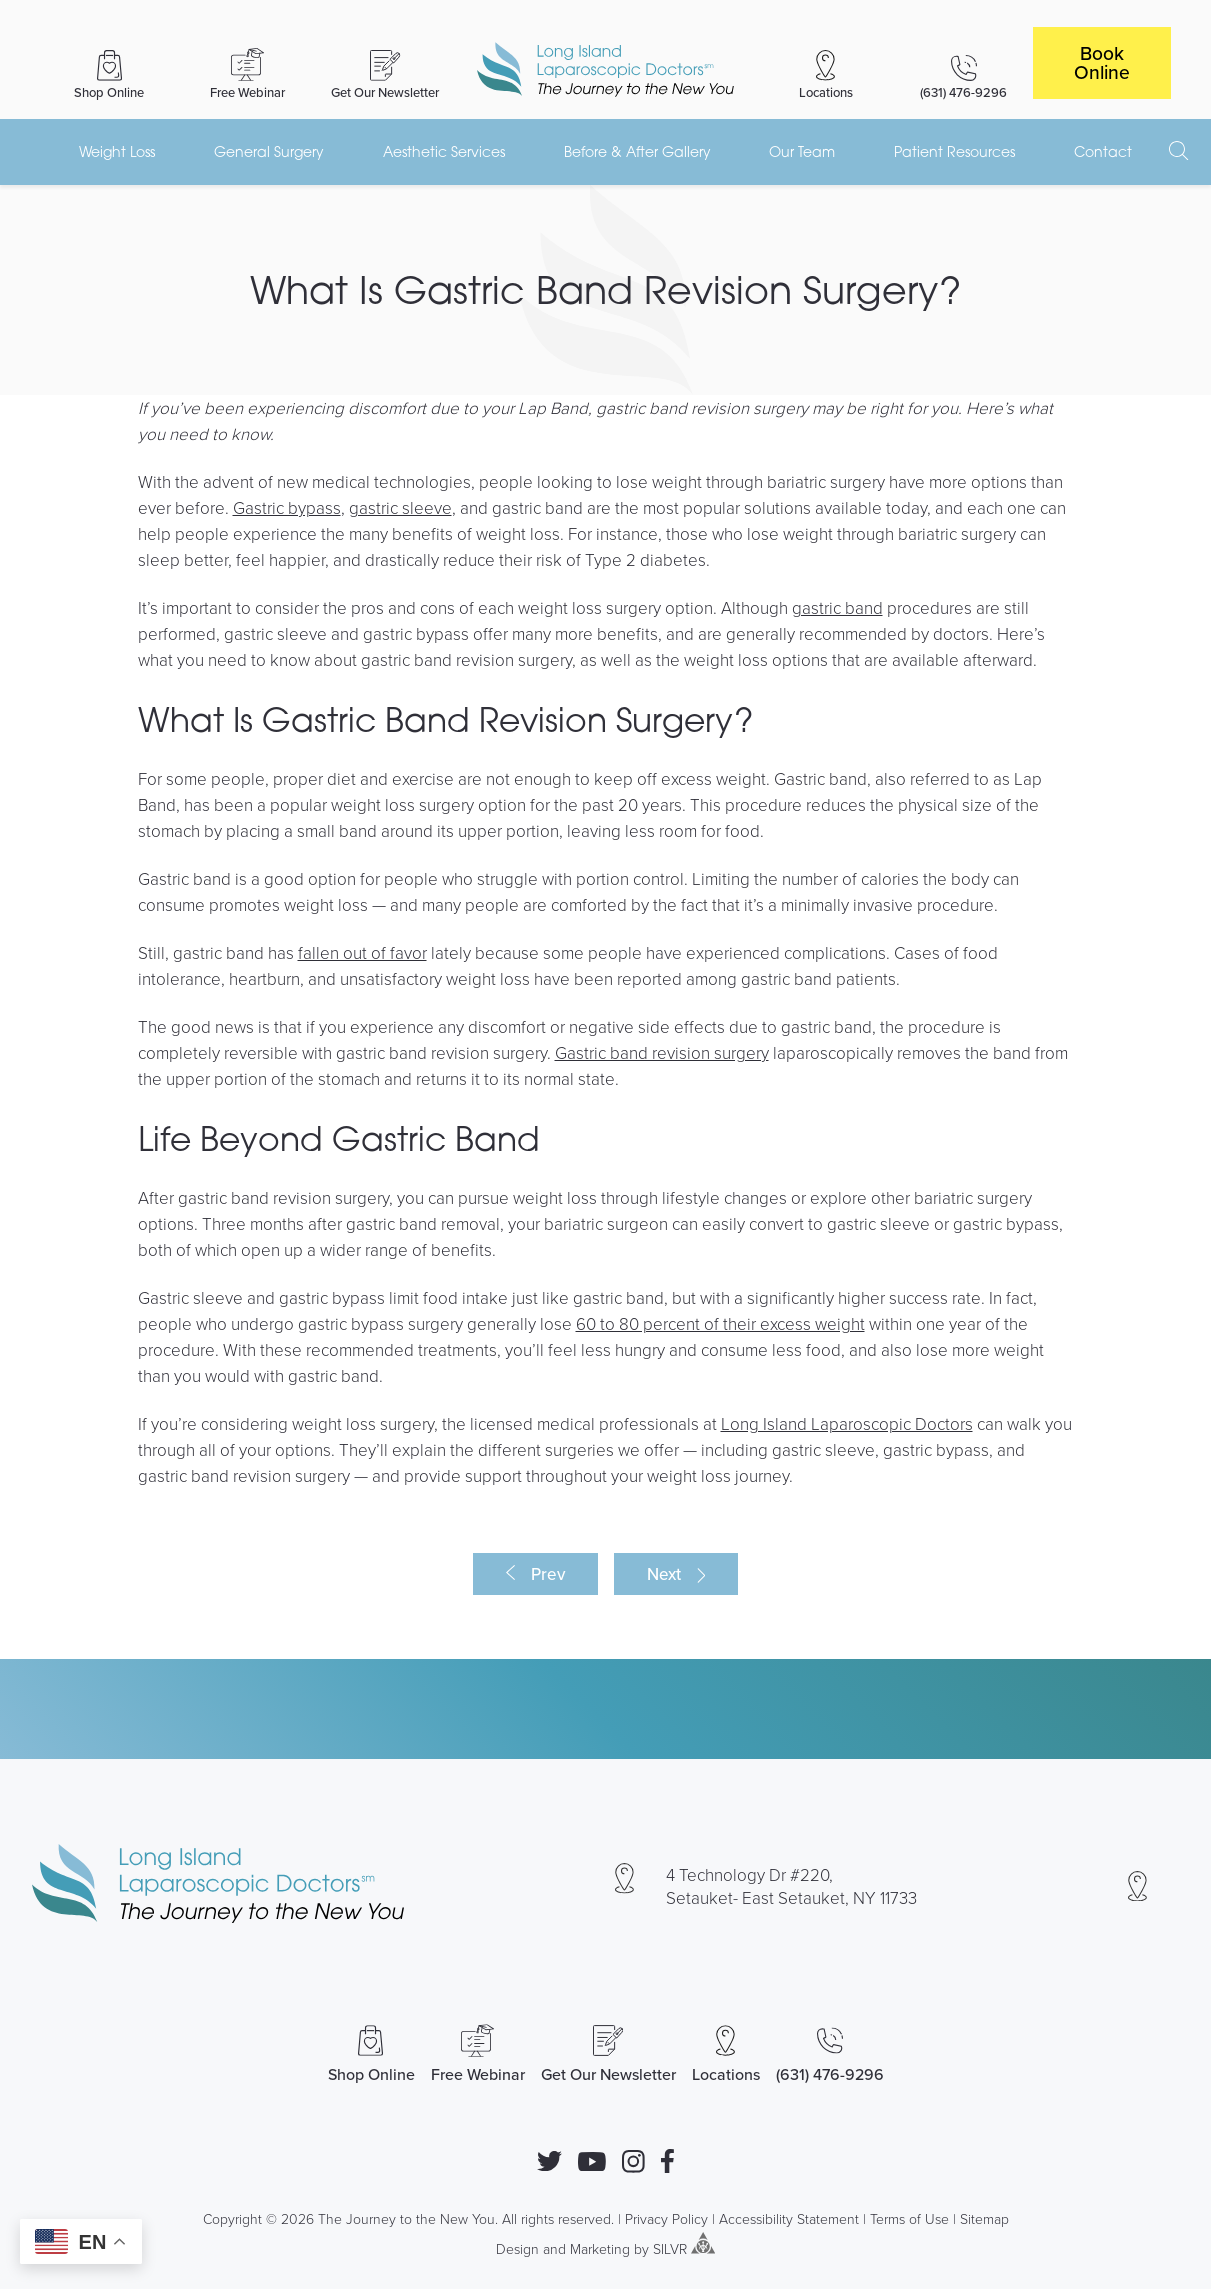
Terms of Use (909, 2218)
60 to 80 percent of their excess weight (720, 1323)
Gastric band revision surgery (662, 1052)
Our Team (802, 151)
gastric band (837, 607)
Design (517, 2248)
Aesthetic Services (444, 151)
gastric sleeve (400, 507)
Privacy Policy (666, 2218)
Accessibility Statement (789, 2218)
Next (664, 1574)
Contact (1103, 151)
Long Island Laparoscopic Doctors (847, 1423)
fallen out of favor (362, 952)
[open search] (1179, 151)
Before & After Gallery (637, 151)
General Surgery (269, 151)
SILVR (670, 2248)
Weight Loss (117, 151)
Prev (548, 1574)
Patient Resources (954, 151)
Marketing (600, 2248)
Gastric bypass (287, 507)
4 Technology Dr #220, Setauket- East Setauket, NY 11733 (791, 1886)
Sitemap (984, 2218)
